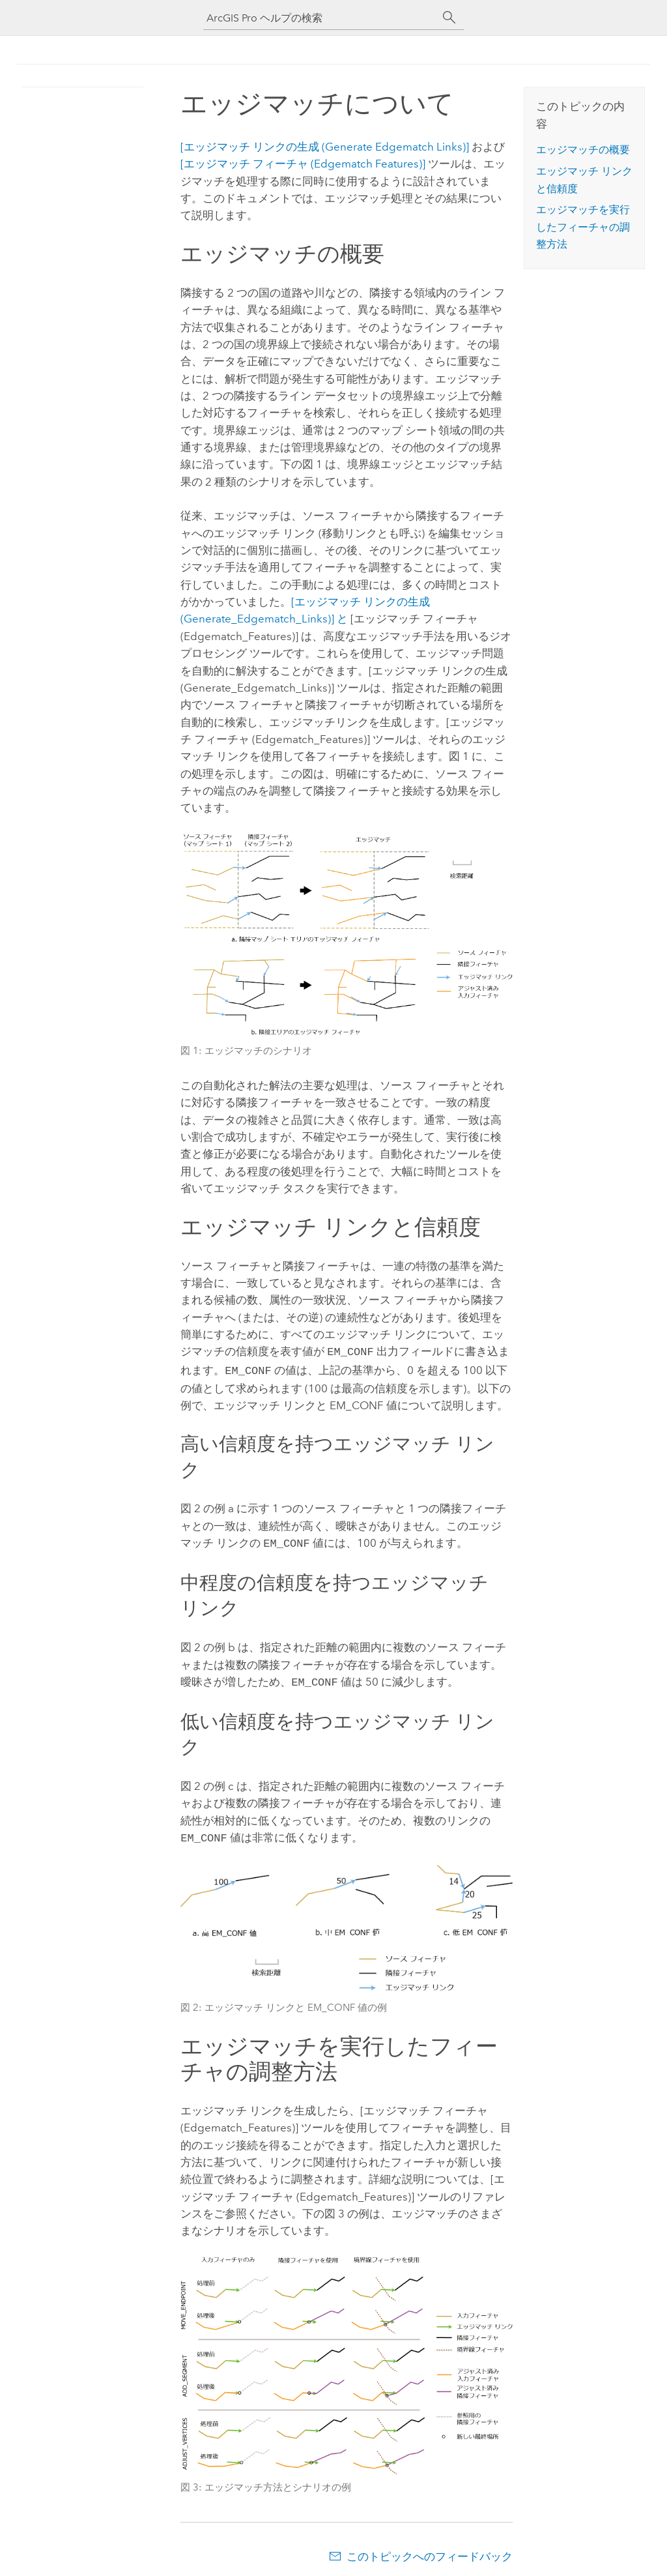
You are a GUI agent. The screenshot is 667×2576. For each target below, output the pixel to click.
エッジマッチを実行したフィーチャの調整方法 (583, 226)
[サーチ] (449, 17)
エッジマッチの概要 (583, 149)
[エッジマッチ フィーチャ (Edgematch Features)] (302, 163)
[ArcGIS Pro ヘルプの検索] (320, 18)
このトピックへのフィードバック (430, 2549)
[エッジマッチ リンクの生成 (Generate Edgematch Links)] (324, 146)
